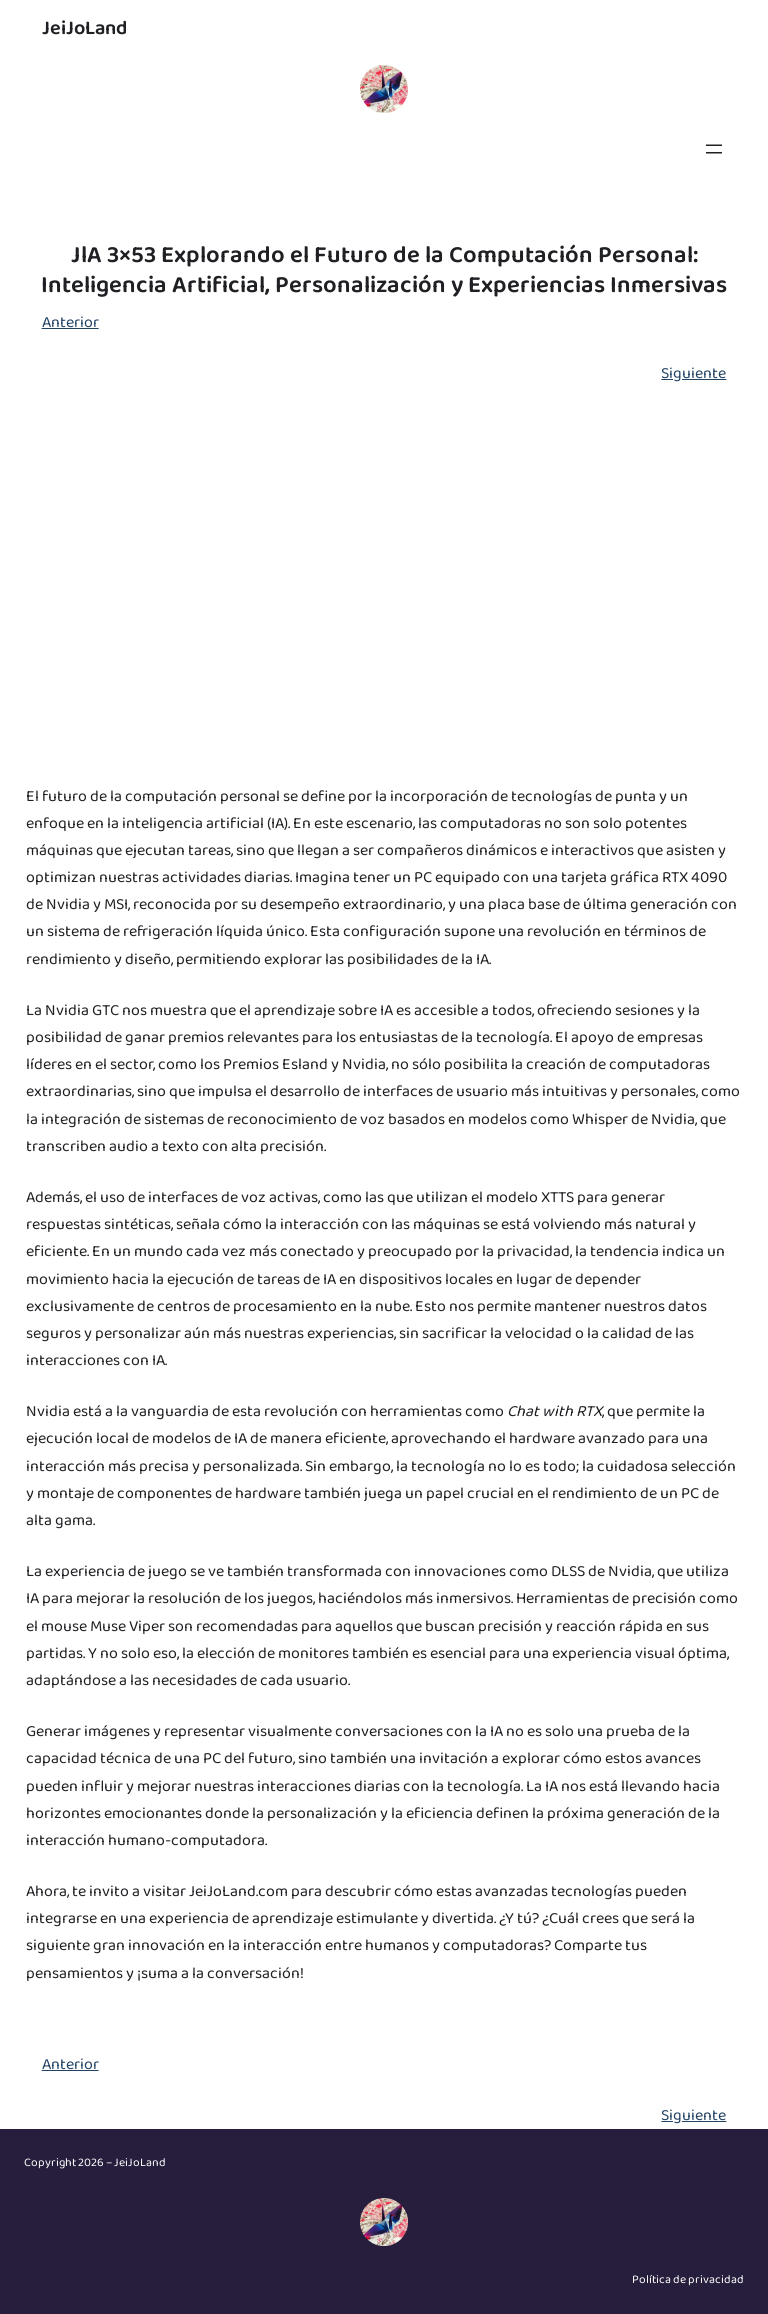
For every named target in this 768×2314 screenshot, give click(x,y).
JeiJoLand (84, 28)
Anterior (70, 322)
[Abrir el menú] (714, 149)
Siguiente (693, 373)
